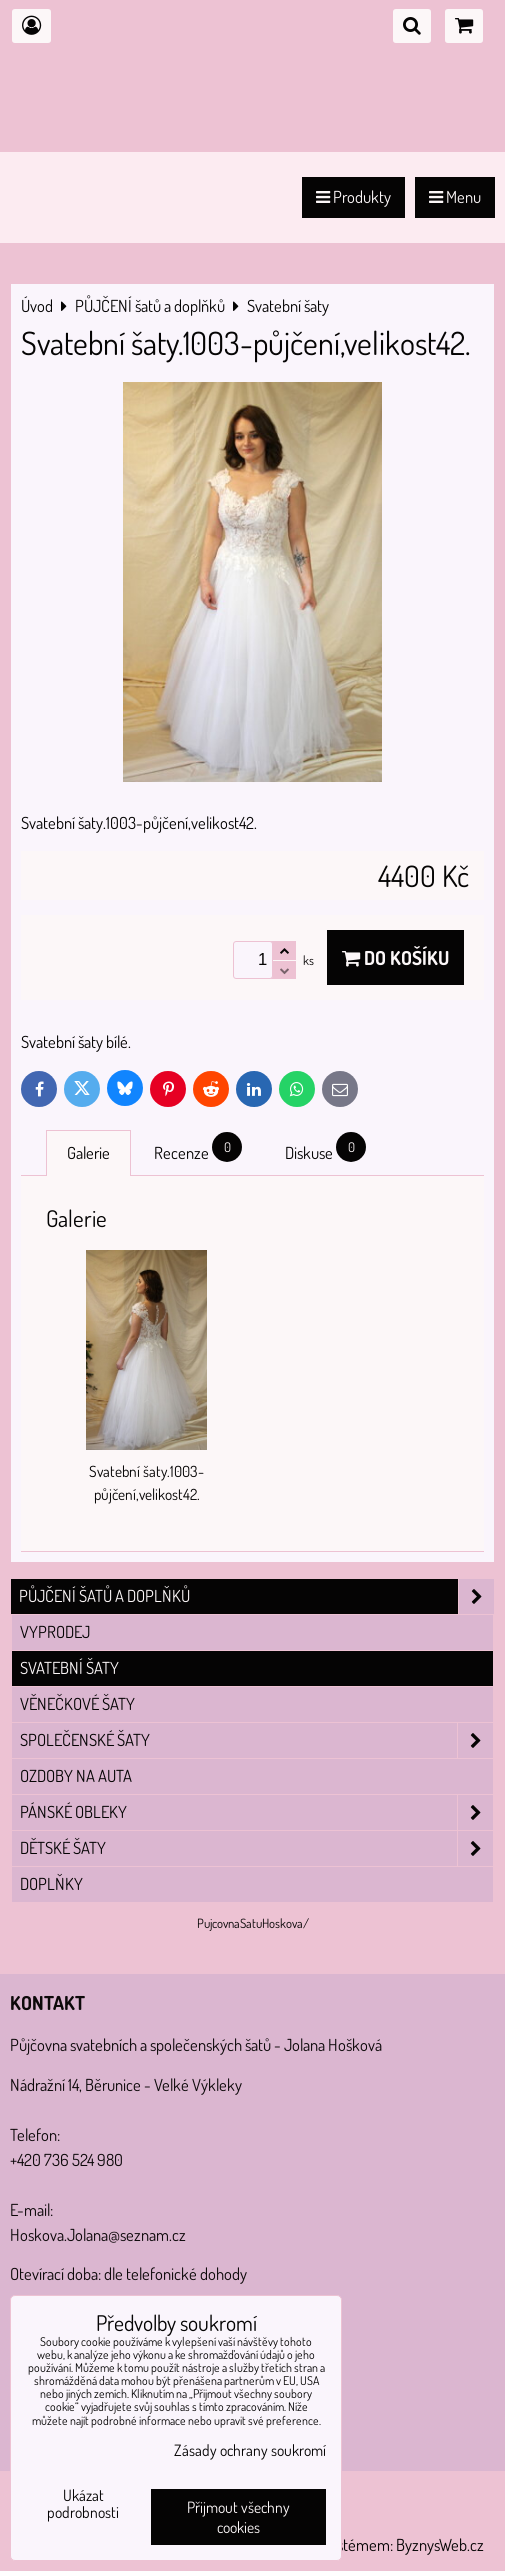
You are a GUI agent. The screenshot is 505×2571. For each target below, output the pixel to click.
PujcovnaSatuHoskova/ (253, 1923)
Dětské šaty (256, 1848)
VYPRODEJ (55, 1631)
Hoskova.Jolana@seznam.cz (98, 2234)
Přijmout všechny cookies (238, 2517)
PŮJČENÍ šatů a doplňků (256, 1596)
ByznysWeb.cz (440, 2544)
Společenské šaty (256, 1740)
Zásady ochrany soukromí (250, 2450)
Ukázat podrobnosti (83, 2504)
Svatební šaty (69, 1667)
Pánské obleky (256, 1812)
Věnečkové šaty (77, 1703)
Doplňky (51, 1883)
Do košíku (395, 957)
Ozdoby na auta (76, 1775)
